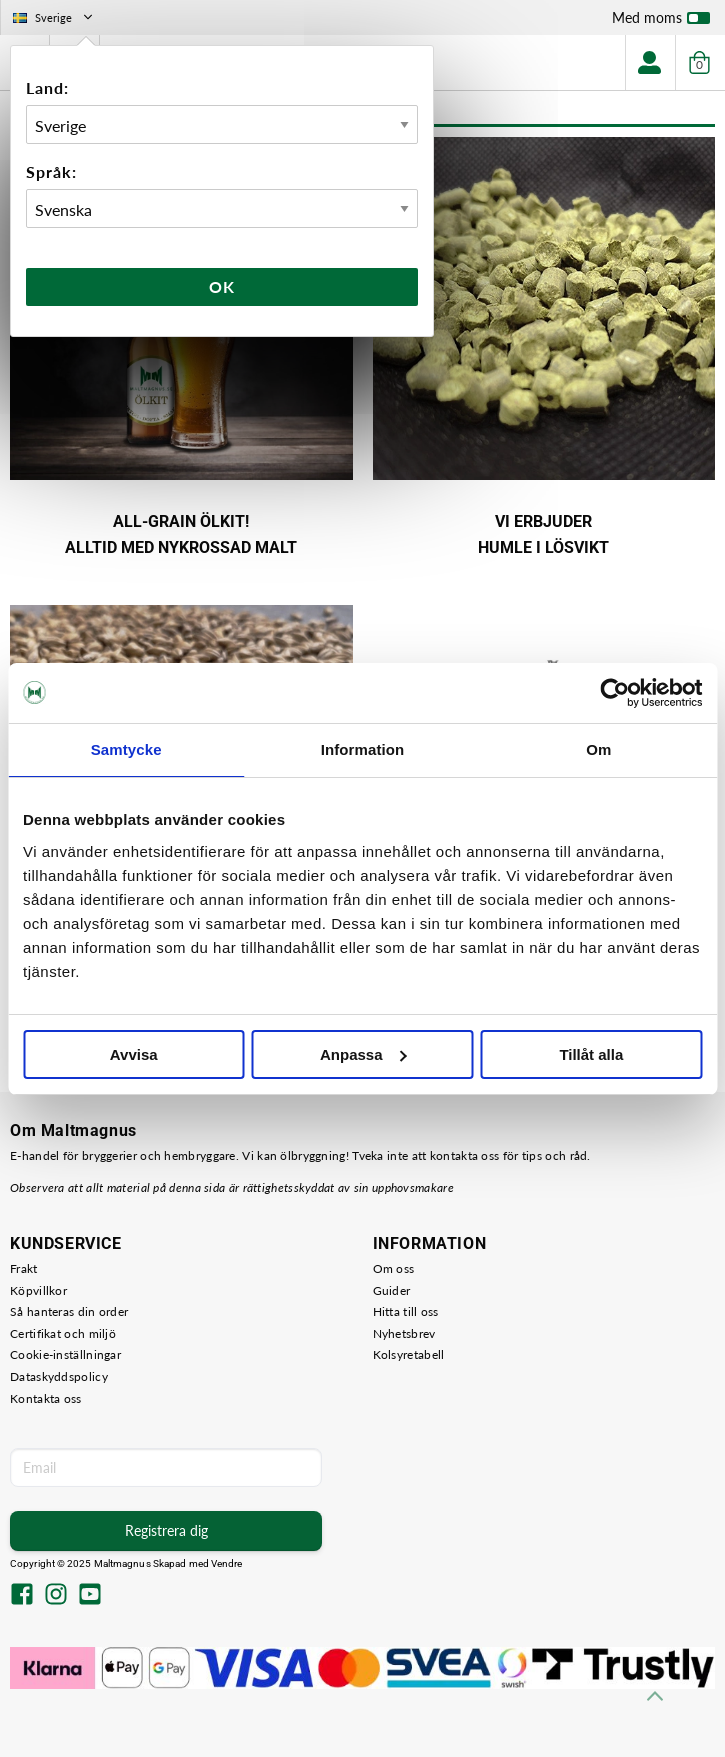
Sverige (54, 17)
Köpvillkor (38, 1290)
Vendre (227, 1563)
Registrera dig (166, 1530)
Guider (392, 1290)
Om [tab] (598, 749)
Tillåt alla (591, 1054)
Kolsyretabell (409, 1354)
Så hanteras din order (69, 1311)
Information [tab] (363, 749)
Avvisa (134, 1054)
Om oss (394, 1268)
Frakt (24, 1268)
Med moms (661, 22)
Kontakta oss (46, 1398)
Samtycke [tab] (126, 749)
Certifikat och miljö (63, 1333)
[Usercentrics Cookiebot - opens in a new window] (614, 693)
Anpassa (363, 1054)
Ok (222, 286)
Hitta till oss (406, 1311)
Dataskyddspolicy (59, 1376)
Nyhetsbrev (404, 1333)
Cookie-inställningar (65, 1354)
